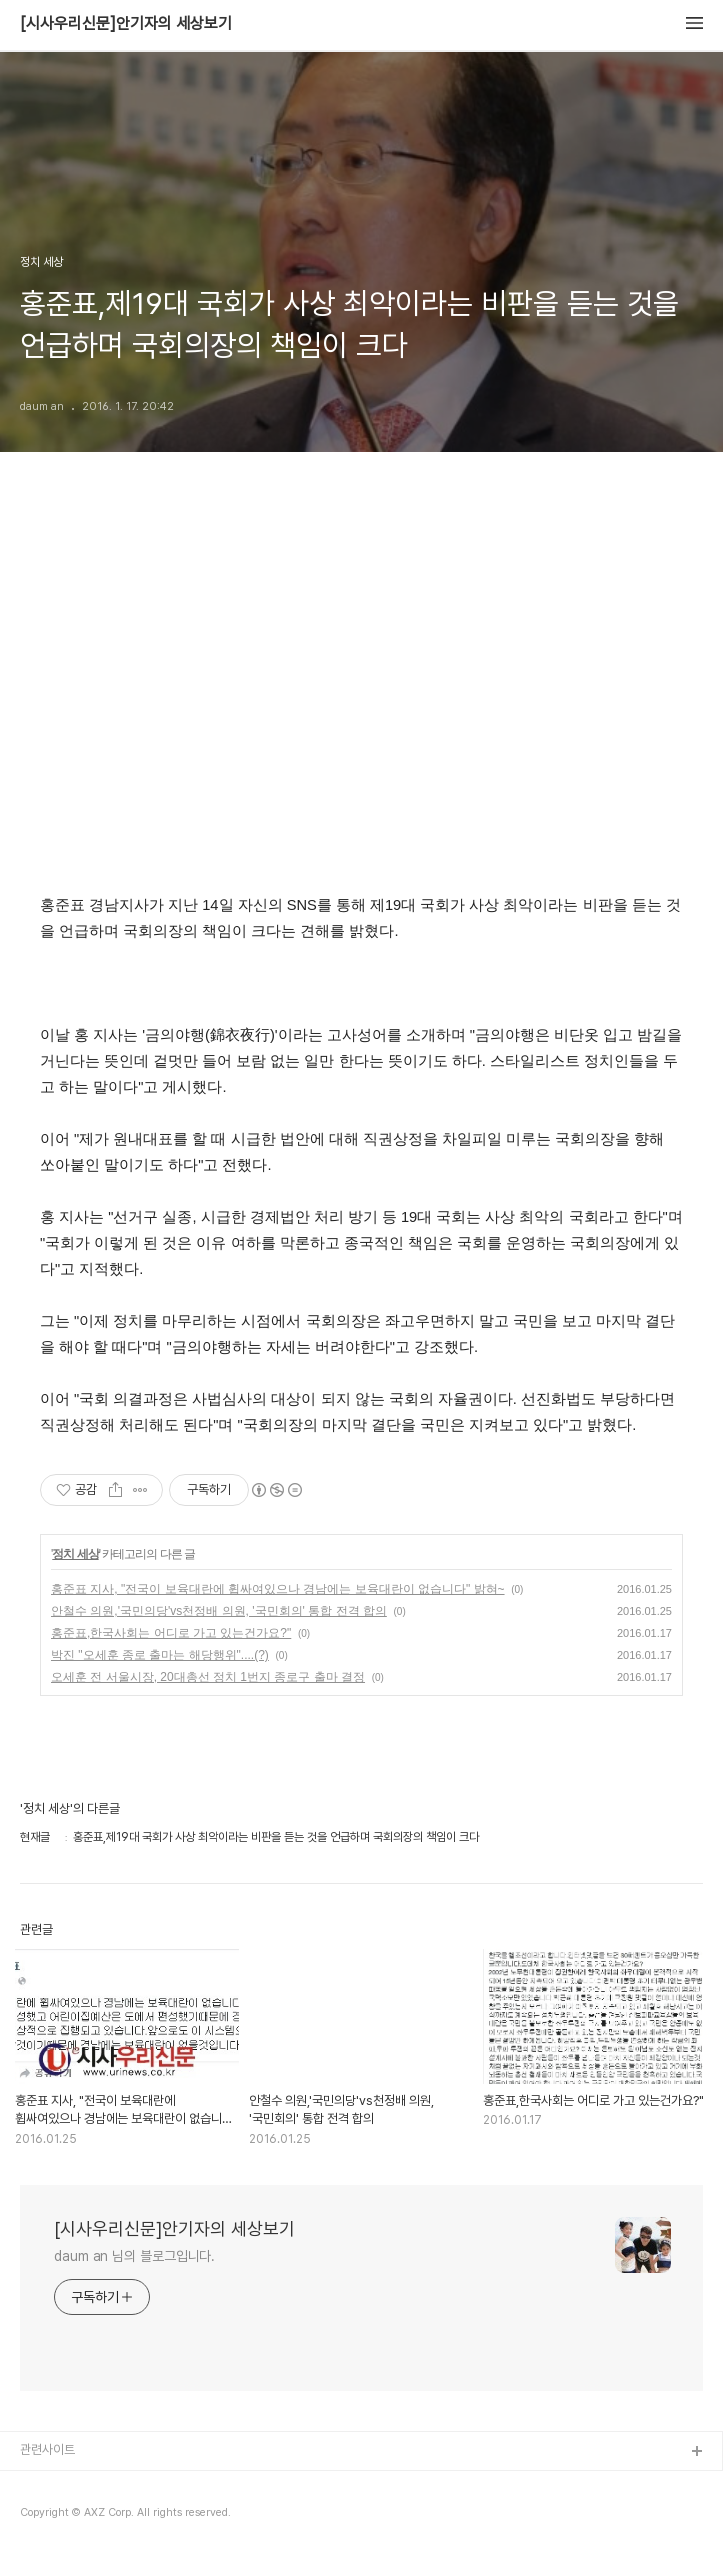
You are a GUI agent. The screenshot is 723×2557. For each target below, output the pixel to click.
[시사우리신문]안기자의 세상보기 (126, 24)
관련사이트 (47, 2449)
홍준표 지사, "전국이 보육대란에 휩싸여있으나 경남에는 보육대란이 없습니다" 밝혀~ (278, 1589)
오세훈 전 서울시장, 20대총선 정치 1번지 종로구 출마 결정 (208, 1677)
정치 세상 (75, 1554)
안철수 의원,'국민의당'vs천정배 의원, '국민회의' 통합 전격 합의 (219, 1611)
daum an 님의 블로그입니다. (134, 2256)
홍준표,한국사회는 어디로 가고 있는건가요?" (171, 1633)
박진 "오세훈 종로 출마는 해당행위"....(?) (160, 1655)
